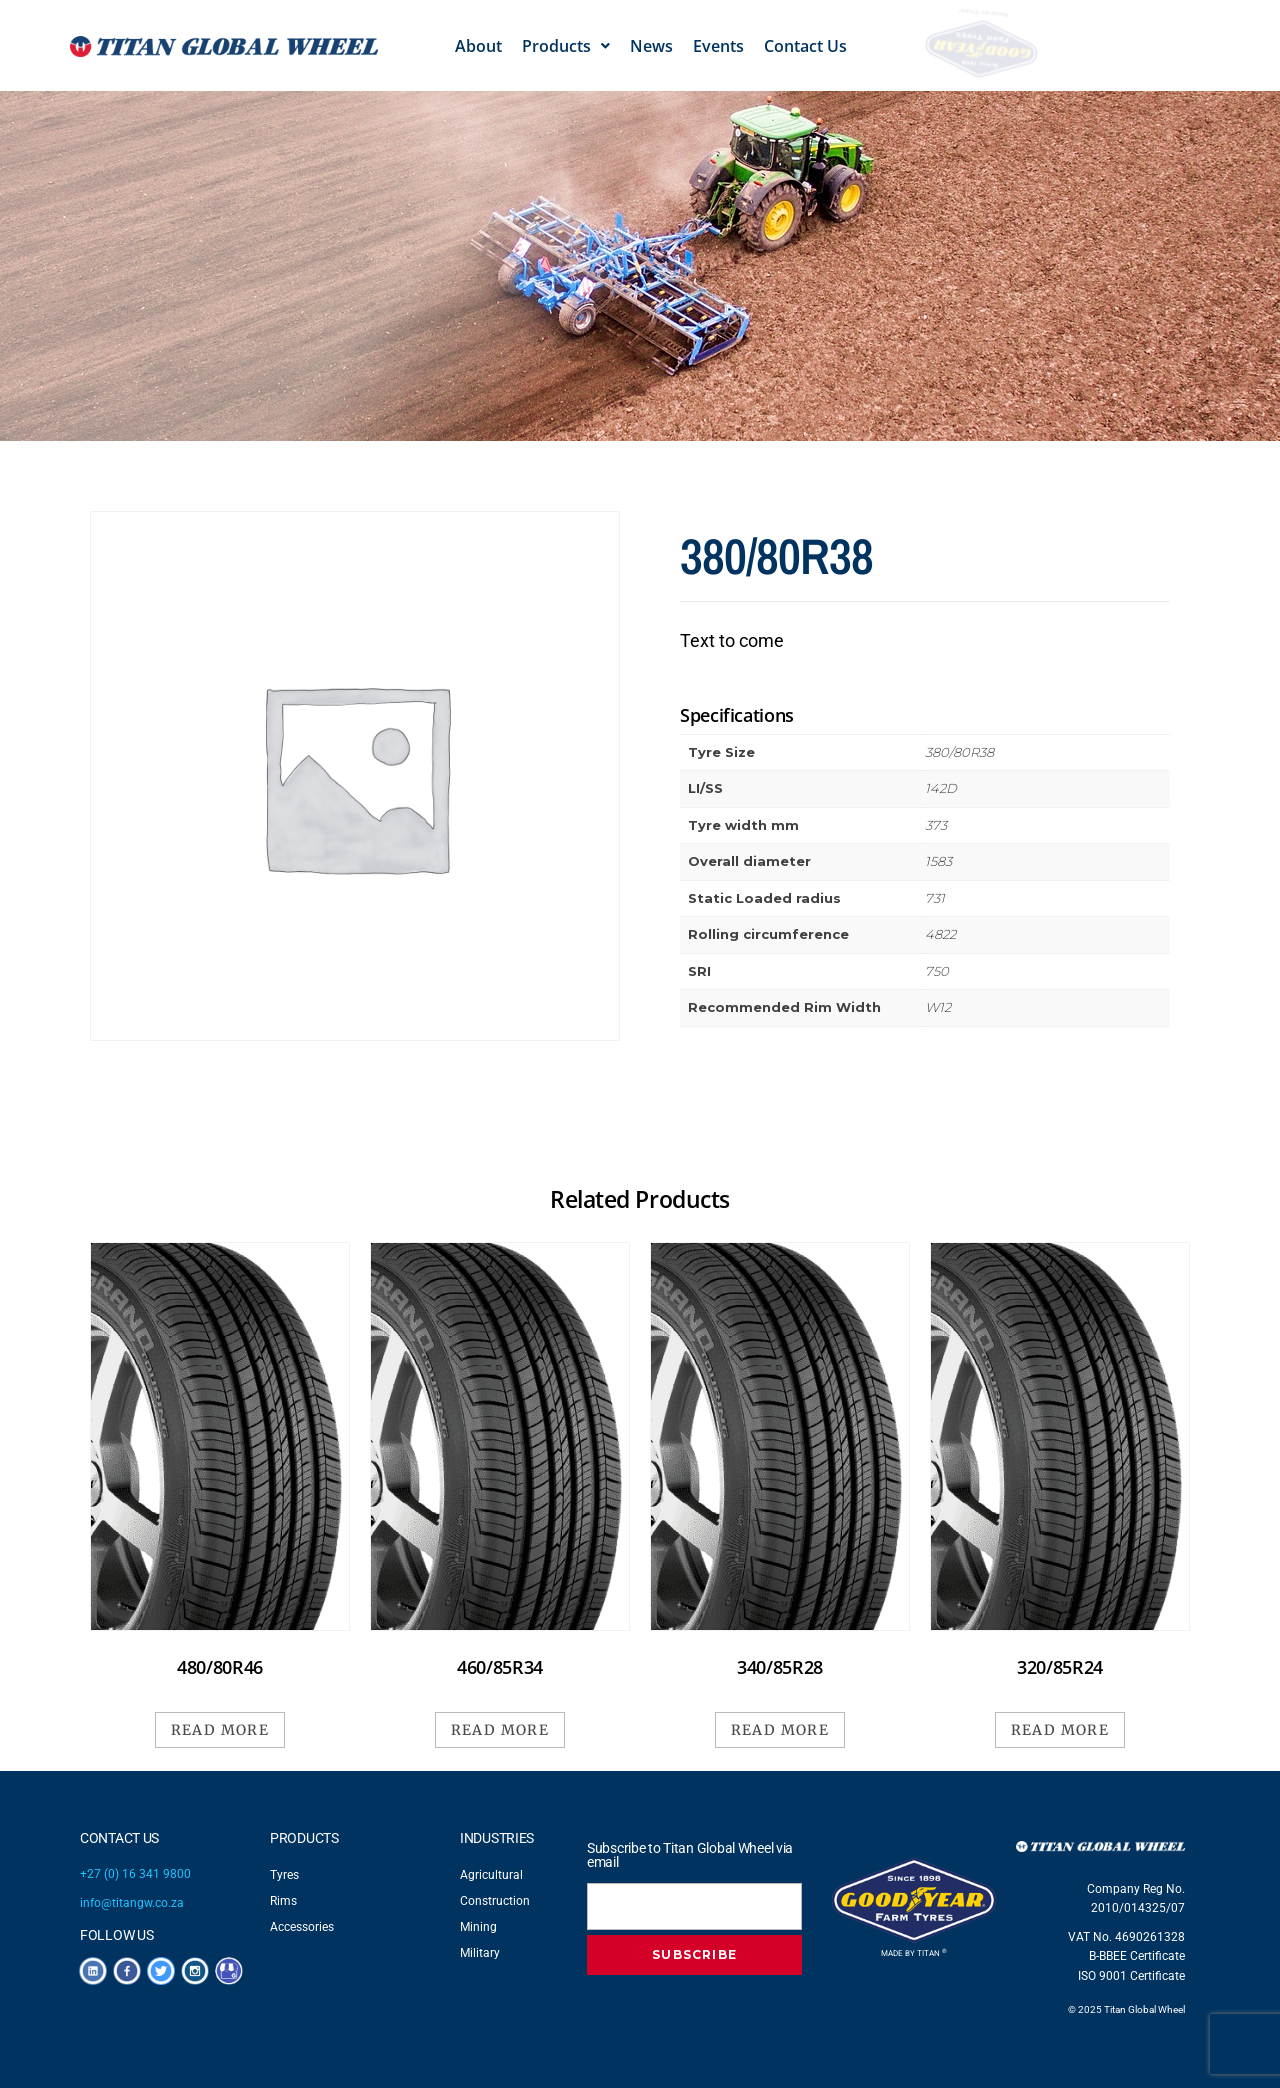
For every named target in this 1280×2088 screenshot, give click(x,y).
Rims (283, 1901)
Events (718, 46)
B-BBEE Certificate (1137, 1956)
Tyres (284, 1875)
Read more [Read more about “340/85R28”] (780, 1730)
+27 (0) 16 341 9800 (135, 1874)
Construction (495, 1901)
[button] (566, 46)
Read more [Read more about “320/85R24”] (1060, 1730)
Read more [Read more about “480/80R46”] (220, 1730)
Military (480, 1953)
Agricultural (491, 1875)
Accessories (302, 1927)
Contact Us (805, 46)
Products (566, 46)
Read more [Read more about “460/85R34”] (500, 1730)
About (478, 46)
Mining (478, 1927)
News (651, 46)
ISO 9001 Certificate (1131, 1976)
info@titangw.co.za (132, 1903)
